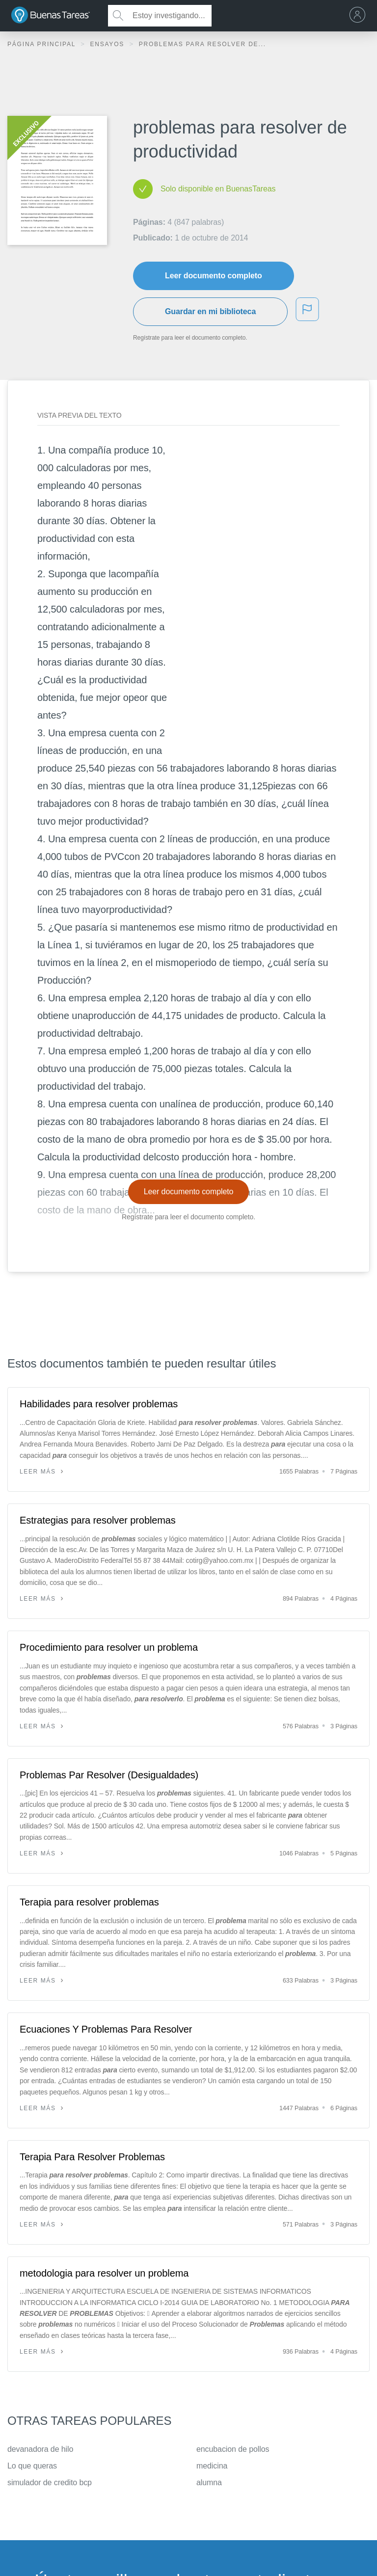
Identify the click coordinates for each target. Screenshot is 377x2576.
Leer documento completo (213, 275)
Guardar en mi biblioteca (210, 311)
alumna (209, 2482)
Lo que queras (32, 2466)
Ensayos (108, 44)
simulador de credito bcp (49, 2482)
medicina (211, 2466)
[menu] (360, 15)
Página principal (42, 44)
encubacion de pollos (232, 2449)
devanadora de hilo (40, 2449)
